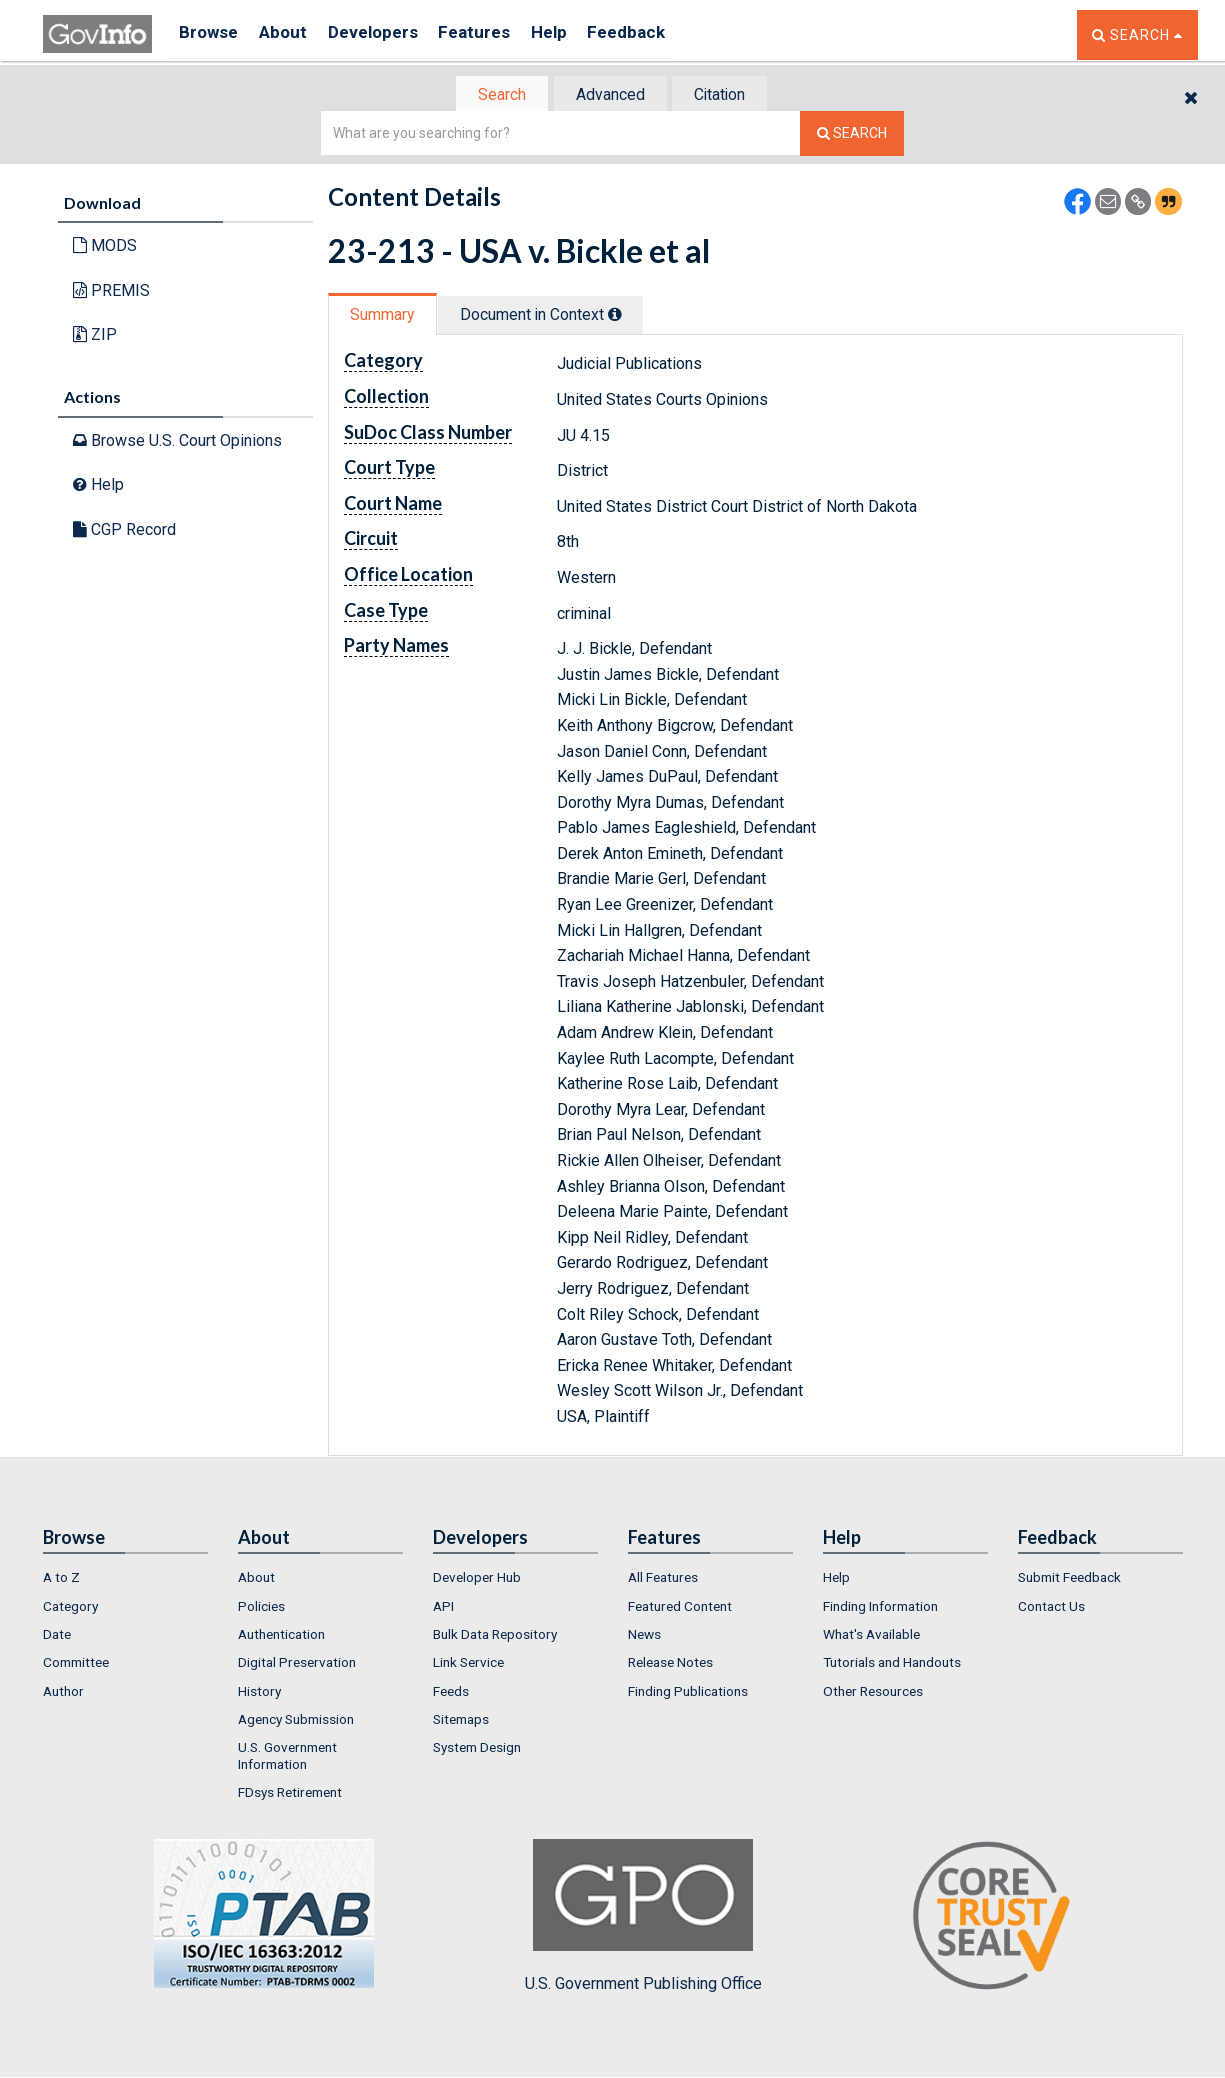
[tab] (494, 95)
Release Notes (670, 1665)
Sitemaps (461, 1721)
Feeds (451, 1693)
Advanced (609, 95)
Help (580, 34)
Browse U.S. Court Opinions (177, 441)
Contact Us (1051, 1608)
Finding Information (880, 1608)
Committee (76, 1665)
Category (70, 1608)
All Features (663, 1580)
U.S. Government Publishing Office (643, 1918)
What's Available (871, 1636)
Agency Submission (296, 1721)
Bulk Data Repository (495, 1636)
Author (63, 1693)
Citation (728, 95)
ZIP (95, 336)
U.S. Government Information (287, 1758)
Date (57, 1636)
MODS (105, 247)
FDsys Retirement (290, 1794)
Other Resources (873, 1693)
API (443, 1608)
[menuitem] (125, 1580)
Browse (211, 34)
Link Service (468, 1665)
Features (498, 34)
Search (493, 95)
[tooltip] (629, 316)
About (292, 34)
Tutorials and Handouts (892, 1665)
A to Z (61, 1580)
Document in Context (554, 316)
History (259, 1693)
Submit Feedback (1069, 1580)
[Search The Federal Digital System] (852, 135)
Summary (386, 316)
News (644, 1636)
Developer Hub (477, 1580)
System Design (477, 1750)
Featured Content (680, 1608)
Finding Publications (688, 1693)
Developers (389, 34)
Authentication (281, 1636)
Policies (261, 1608)
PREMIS (111, 292)
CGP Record (124, 531)
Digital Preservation (297, 1665)
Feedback (664, 34)
